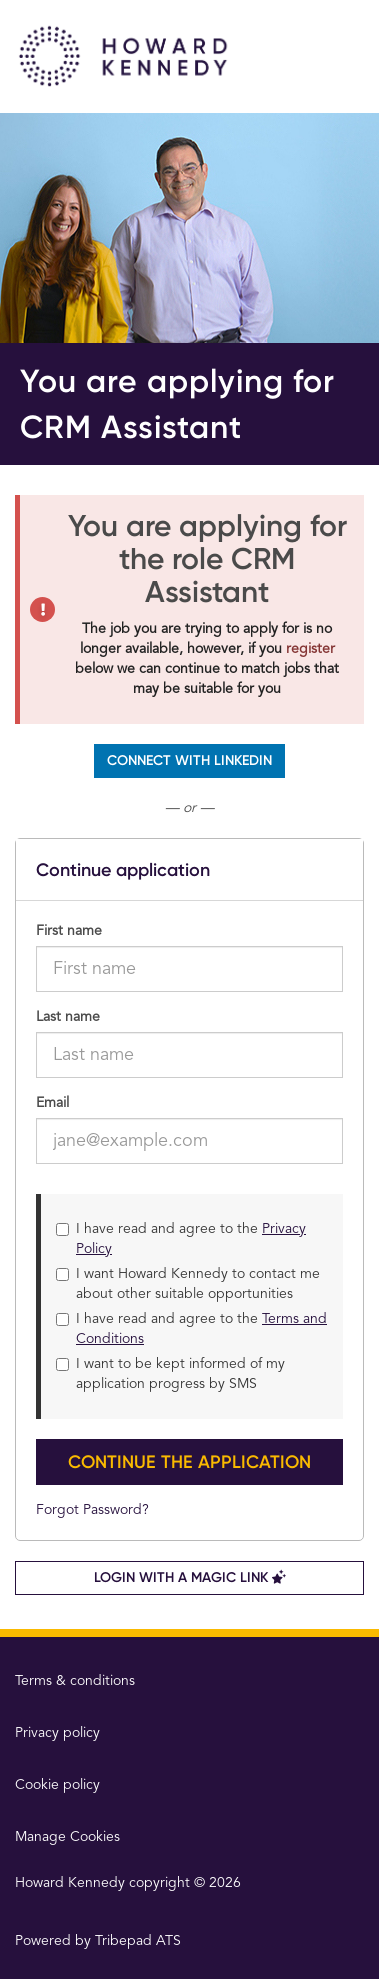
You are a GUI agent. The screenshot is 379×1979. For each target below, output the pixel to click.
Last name (68, 1017)
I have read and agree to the (181, 1239)
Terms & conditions (75, 1681)
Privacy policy (57, 1733)
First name (69, 931)
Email (52, 1103)
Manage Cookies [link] (67, 1837)
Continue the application (189, 1462)
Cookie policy (57, 1785)
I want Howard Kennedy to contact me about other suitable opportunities (188, 1284)
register (310, 649)
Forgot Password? (92, 1510)
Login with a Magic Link (190, 1577)
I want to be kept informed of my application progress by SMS (170, 1374)
